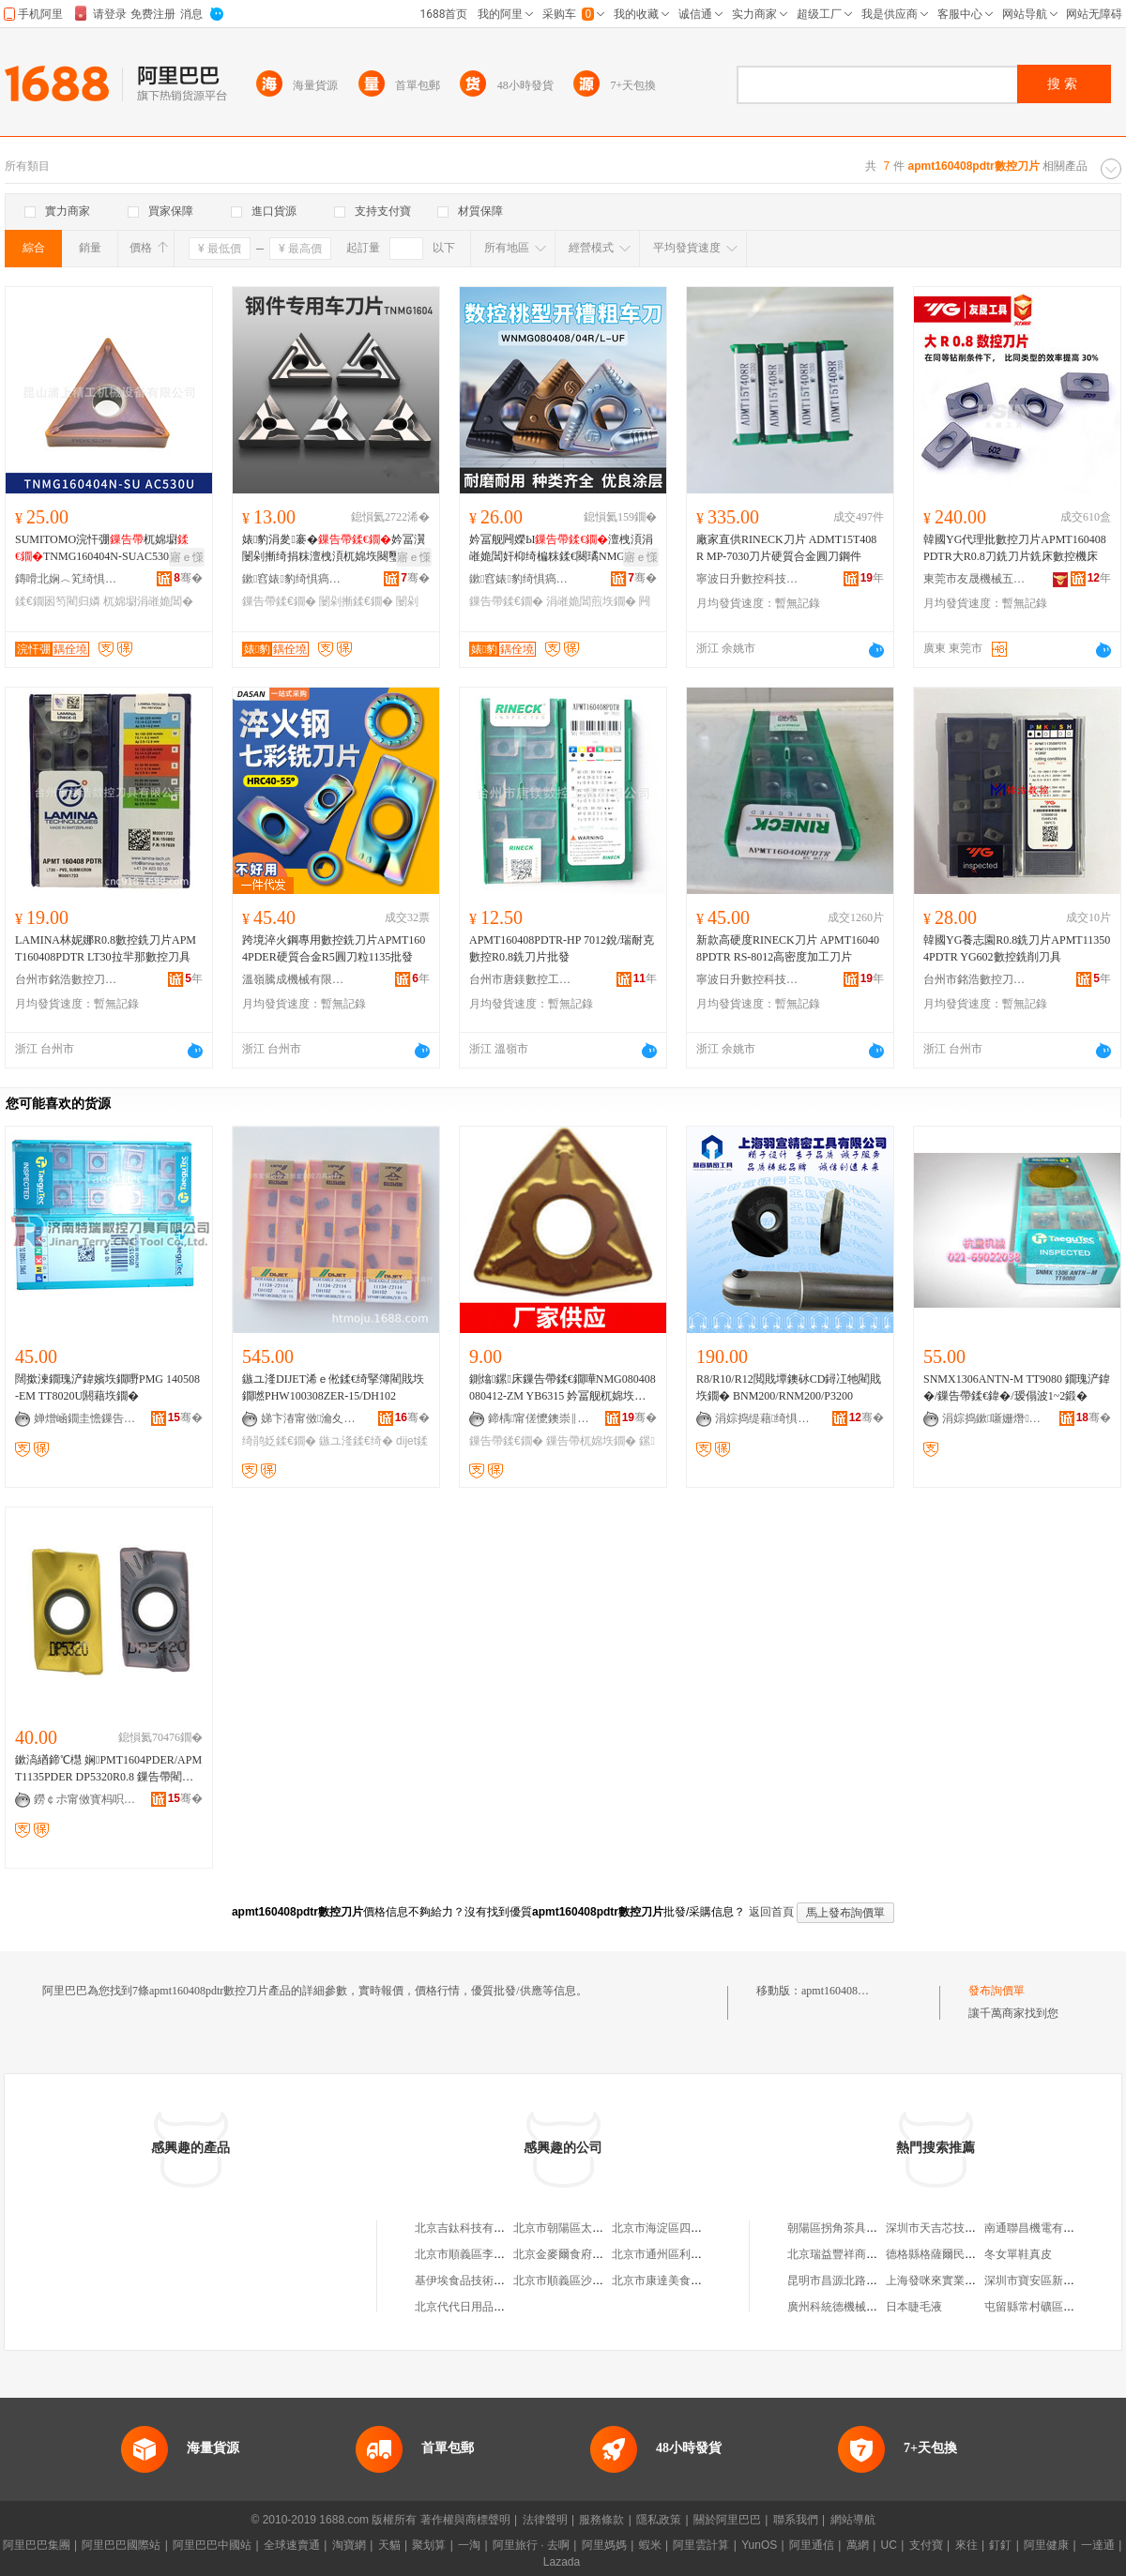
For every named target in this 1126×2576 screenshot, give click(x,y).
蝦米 (650, 2545)
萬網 (857, 2545)
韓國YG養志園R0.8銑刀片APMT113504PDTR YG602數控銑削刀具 (1016, 948)
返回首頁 (771, 1911)
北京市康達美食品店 (662, 2280)
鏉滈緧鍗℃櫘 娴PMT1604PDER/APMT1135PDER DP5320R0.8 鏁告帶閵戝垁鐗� (108, 1769)
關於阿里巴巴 (727, 2519)
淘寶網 (349, 2545)
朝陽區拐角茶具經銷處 (843, 2228)
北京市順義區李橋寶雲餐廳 (482, 2254)
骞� (188, 577)
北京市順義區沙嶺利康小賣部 (586, 2280)
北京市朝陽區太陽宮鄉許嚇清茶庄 (597, 2228)
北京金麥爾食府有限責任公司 (586, 2254)
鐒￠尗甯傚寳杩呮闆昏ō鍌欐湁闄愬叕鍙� (85, 1799)
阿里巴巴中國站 (212, 2545)
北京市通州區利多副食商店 (679, 2254)
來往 (966, 2545)
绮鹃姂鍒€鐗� (279, 1440)
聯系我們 (795, 2519)
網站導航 (852, 2519)
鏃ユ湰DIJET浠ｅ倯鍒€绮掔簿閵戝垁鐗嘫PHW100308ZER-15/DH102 (333, 1387)
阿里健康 (1046, 2545)
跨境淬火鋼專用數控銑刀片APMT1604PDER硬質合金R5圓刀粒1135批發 (333, 948)
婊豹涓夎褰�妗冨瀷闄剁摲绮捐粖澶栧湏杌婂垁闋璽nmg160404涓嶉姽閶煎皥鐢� (333, 549)
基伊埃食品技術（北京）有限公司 (499, 2280)
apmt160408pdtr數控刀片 (861, 1990)
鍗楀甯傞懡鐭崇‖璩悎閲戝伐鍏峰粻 (539, 1418)
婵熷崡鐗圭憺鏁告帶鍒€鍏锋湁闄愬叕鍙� (85, 1418)
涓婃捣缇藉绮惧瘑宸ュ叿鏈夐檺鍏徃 (766, 1418)
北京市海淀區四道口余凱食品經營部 (702, 2228)
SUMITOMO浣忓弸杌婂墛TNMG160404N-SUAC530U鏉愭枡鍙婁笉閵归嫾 (107, 549)
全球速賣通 (292, 2545)
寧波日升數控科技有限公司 (747, 578)
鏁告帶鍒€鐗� (279, 601)
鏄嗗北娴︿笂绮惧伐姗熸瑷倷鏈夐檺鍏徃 (66, 578)
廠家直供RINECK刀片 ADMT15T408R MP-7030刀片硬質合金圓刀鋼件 (786, 548)
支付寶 (926, 2545)
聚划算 (429, 2545)
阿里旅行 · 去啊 (531, 2545)
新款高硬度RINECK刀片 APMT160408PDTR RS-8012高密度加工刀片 (787, 948)
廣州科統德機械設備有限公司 (860, 2306)
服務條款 (601, 2519)
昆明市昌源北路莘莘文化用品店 (866, 2280)
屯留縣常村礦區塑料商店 (1046, 2306)
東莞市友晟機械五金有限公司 (975, 578)
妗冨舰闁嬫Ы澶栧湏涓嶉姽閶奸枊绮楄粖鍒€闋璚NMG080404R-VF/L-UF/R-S (561, 549)
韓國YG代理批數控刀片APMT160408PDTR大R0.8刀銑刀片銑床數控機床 (1014, 548)
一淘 (469, 2545)
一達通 (1098, 2545)
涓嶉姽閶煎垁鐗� (591, 601)
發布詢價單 (996, 1990)
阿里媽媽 (604, 2545)
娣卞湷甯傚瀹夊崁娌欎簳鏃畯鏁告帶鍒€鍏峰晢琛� (312, 1418)
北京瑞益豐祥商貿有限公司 (854, 2254)
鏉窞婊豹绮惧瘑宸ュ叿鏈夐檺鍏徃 (293, 578)
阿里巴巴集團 (36, 2545)
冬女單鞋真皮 (1018, 2254)
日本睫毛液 (914, 2306)
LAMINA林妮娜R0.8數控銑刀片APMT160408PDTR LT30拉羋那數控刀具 (105, 948)
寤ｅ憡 (187, 557)
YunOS (759, 2545)
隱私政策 (658, 2519)
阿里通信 (811, 2545)
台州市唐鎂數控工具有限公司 (520, 979)
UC (889, 2545)
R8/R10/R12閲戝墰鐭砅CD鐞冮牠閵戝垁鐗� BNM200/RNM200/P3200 (788, 1387)
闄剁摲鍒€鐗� (356, 601)
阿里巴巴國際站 (121, 2545)
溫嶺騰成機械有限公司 (293, 979)
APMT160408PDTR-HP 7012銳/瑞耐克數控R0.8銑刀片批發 (561, 948)
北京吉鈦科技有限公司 (471, 2228)
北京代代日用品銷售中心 (477, 2306)
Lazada (561, 2561)
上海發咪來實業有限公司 (948, 2280)
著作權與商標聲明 (465, 2519)
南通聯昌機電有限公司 (1040, 2228)
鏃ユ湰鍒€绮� (356, 1440)
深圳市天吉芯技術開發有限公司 (964, 2228)
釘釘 (1000, 2545)
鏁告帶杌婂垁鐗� (591, 1440)
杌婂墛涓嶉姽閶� (148, 601)
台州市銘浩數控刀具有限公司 (66, 979)
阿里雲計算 (701, 2545)
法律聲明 (545, 2519)
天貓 (389, 2545)
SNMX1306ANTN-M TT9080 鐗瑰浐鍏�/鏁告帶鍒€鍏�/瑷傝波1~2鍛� (1016, 1387)
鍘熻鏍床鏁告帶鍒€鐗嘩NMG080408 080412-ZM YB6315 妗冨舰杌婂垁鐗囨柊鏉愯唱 (562, 1388)
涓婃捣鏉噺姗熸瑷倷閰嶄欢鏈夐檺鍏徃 (993, 1418)
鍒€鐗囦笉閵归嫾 (57, 601)
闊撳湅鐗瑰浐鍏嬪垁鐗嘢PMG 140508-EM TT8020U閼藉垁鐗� (107, 1387)
